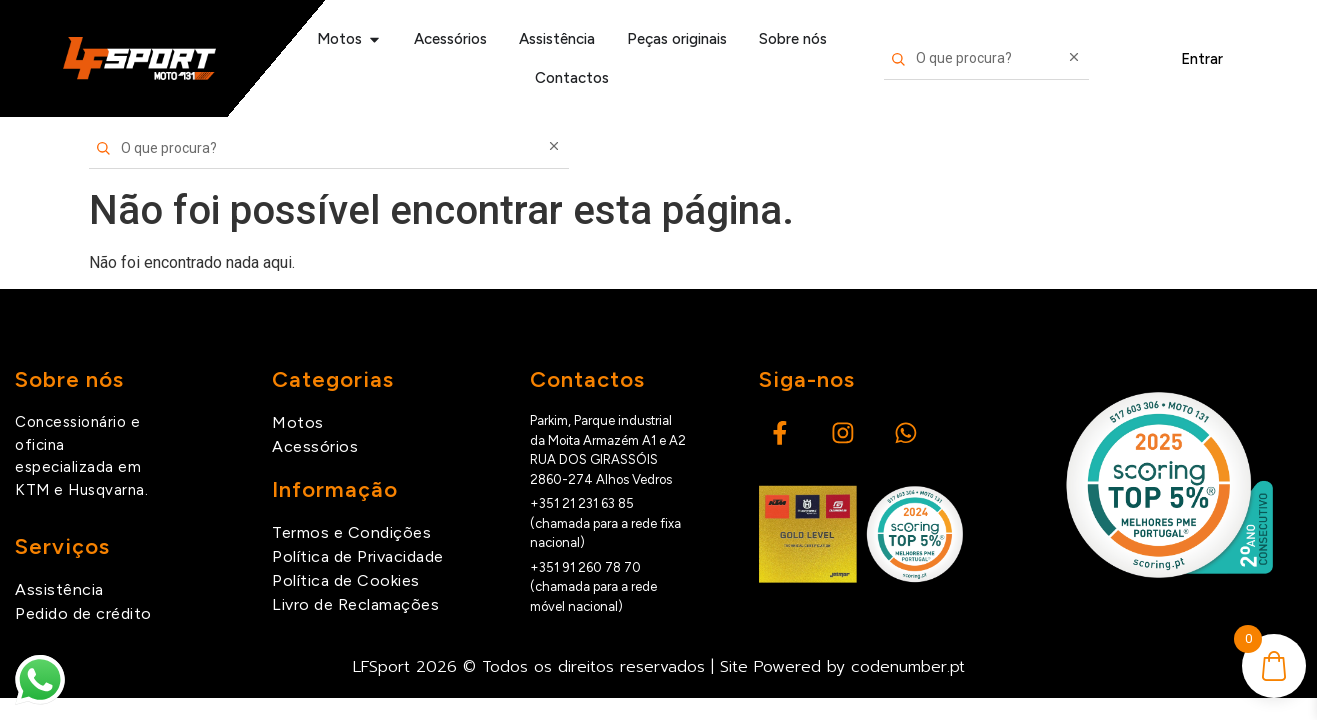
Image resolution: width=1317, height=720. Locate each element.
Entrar (1202, 59)
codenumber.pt (908, 667)
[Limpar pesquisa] (1074, 59)
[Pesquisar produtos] (987, 59)
